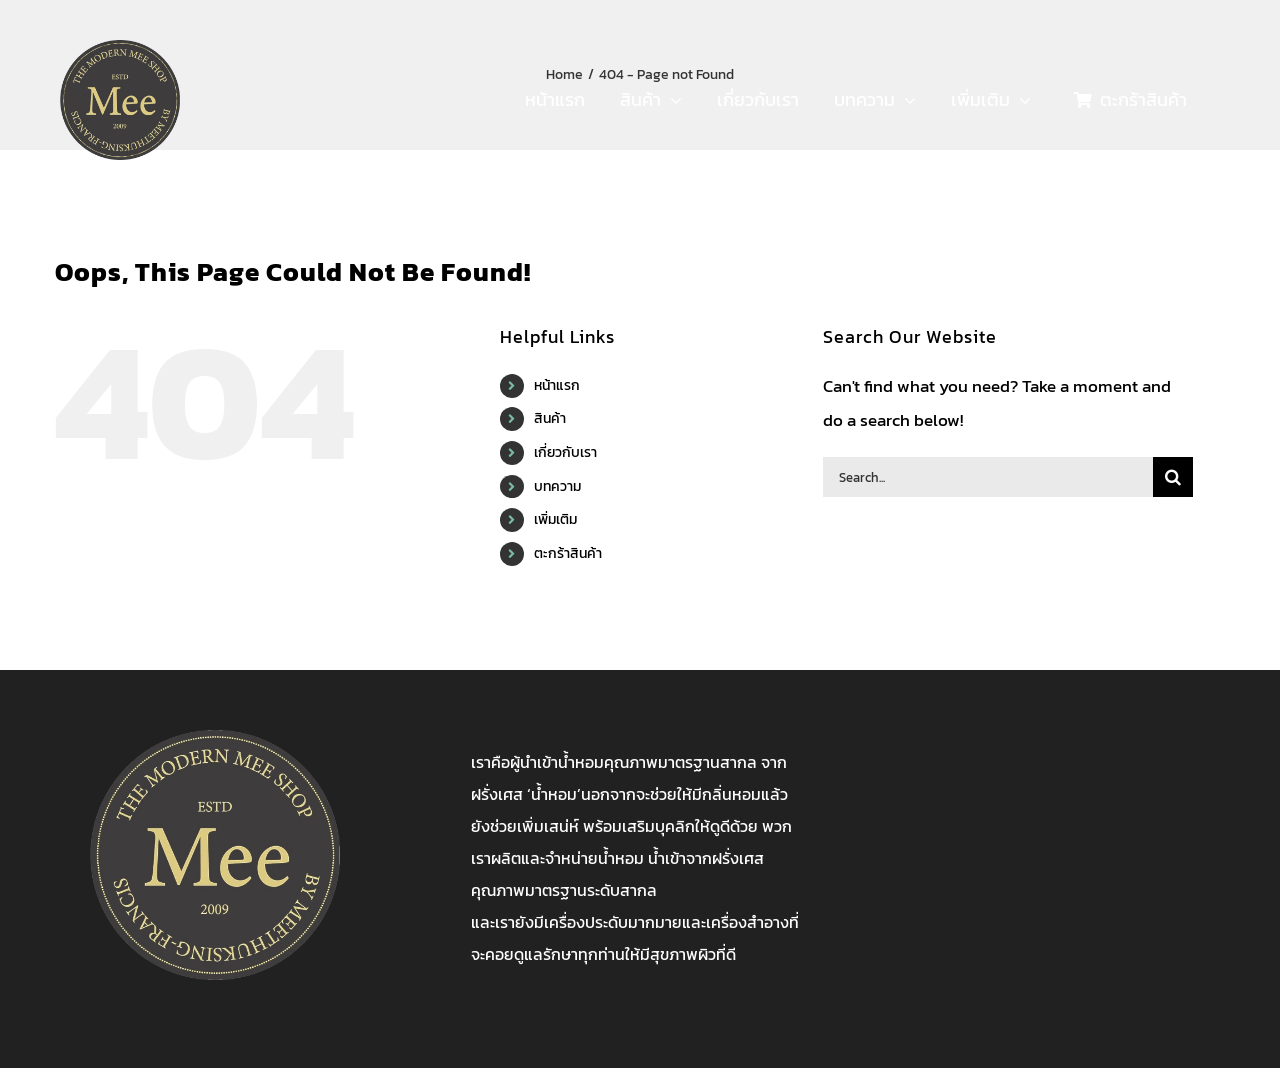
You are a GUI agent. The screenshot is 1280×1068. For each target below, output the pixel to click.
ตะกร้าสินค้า (568, 553)
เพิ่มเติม (555, 519)
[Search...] (988, 477)
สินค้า (550, 418)
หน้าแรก (557, 385)
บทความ (557, 486)
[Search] (1173, 477)
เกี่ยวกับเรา (565, 452)
